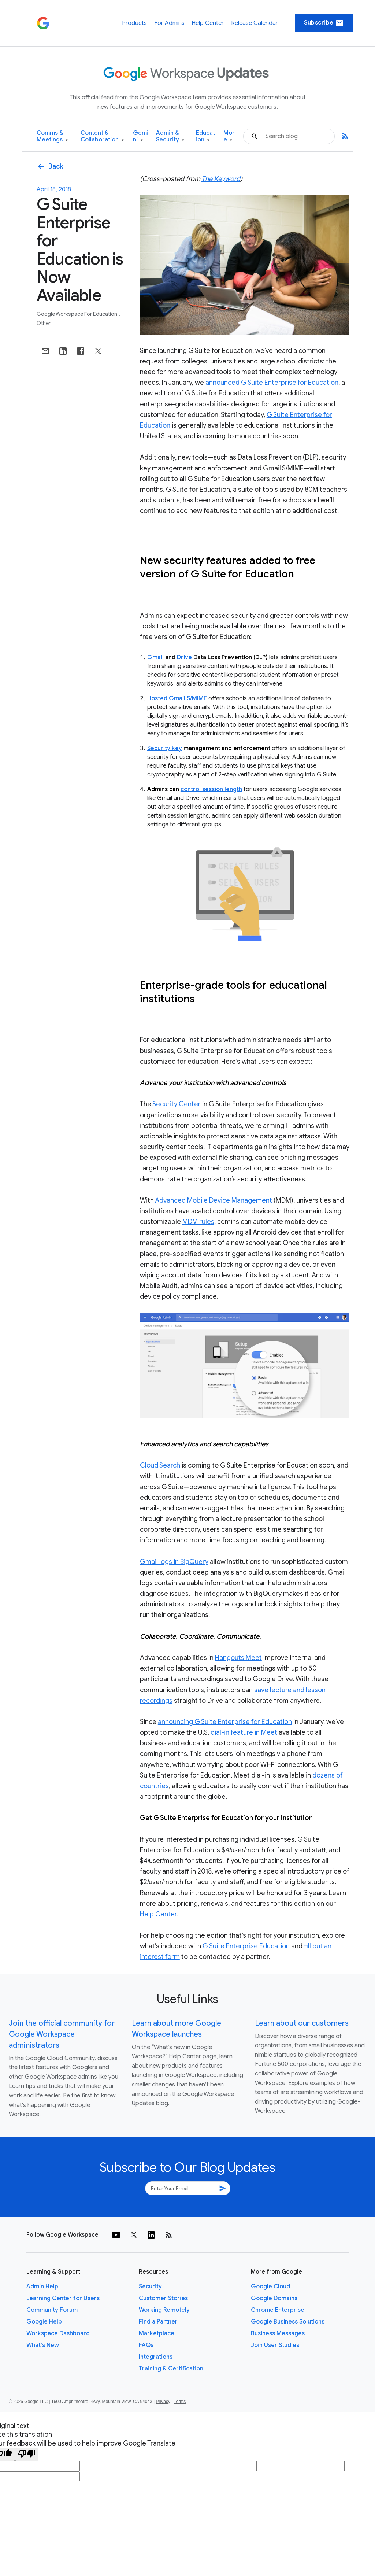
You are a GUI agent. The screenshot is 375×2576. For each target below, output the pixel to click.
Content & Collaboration (102, 136)
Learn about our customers (302, 2023)
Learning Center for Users (63, 2298)
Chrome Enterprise (277, 2310)
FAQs (146, 2345)
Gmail (155, 657)
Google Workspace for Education (77, 314)
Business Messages (278, 2333)
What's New (42, 2345)
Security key (164, 748)
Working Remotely (164, 2310)
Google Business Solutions (287, 2321)
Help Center (208, 23)
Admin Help (42, 2286)
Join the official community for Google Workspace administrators (62, 2034)
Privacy (163, 2401)
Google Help (44, 2321)
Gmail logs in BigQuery (174, 1562)
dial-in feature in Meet (244, 1732)
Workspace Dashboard (58, 2333)
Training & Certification (171, 2368)
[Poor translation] (26, 2454)
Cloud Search (160, 1465)
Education (205, 136)
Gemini (140, 136)
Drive (184, 657)
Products (134, 23)
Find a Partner (158, 2321)
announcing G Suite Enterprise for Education (225, 1722)
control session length (211, 789)
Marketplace (156, 2333)
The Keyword (220, 179)
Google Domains (274, 2298)
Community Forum (52, 2310)
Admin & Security (170, 136)
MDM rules (198, 1222)
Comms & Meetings (52, 136)
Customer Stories (163, 2298)
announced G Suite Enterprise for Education (271, 383)
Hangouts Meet (238, 1658)
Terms (180, 2401)
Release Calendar (254, 23)
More (229, 136)
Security (150, 2286)
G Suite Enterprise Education (246, 1946)
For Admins (169, 23)
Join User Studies (275, 2345)
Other (44, 323)
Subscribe (324, 23)
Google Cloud (270, 2286)
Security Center (176, 1104)
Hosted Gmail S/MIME (177, 698)
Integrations (155, 2357)
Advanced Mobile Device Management (213, 1200)
